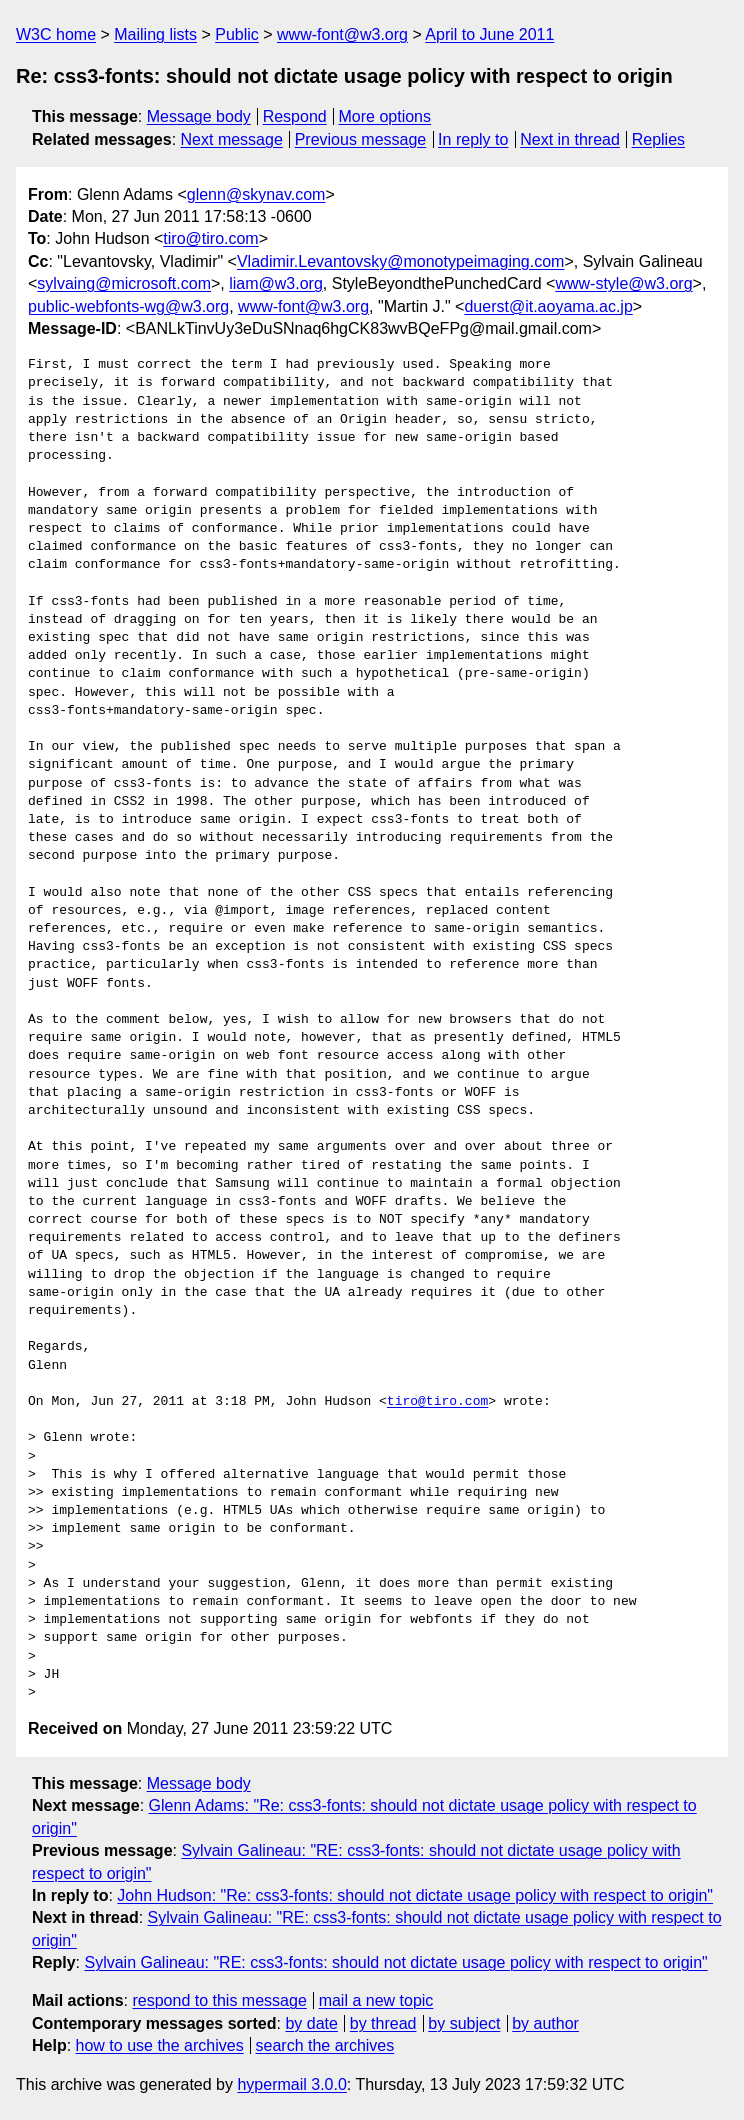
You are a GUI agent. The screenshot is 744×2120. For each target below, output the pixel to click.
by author (545, 2023)
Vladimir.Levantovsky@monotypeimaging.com (401, 261)
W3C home (56, 34)
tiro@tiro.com (210, 238)
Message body (199, 116)
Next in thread (570, 139)
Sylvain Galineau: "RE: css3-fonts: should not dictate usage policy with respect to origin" (395, 1962)
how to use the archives (160, 2045)
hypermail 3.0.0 (291, 2084)
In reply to (473, 139)
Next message (232, 139)
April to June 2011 (489, 34)
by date (311, 2023)
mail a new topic (376, 2000)
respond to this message (219, 2000)
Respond (295, 116)
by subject (464, 2023)
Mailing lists (155, 34)
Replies (658, 139)
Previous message (361, 139)
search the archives (325, 2045)
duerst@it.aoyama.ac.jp (548, 306)
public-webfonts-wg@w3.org (128, 306)
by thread (383, 2023)
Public (237, 34)
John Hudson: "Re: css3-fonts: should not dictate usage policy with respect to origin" (415, 1895)
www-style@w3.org (623, 283)
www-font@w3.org (342, 34)
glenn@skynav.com (256, 194)
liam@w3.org (276, 283)
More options (385, 116)
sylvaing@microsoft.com (124, 283)
